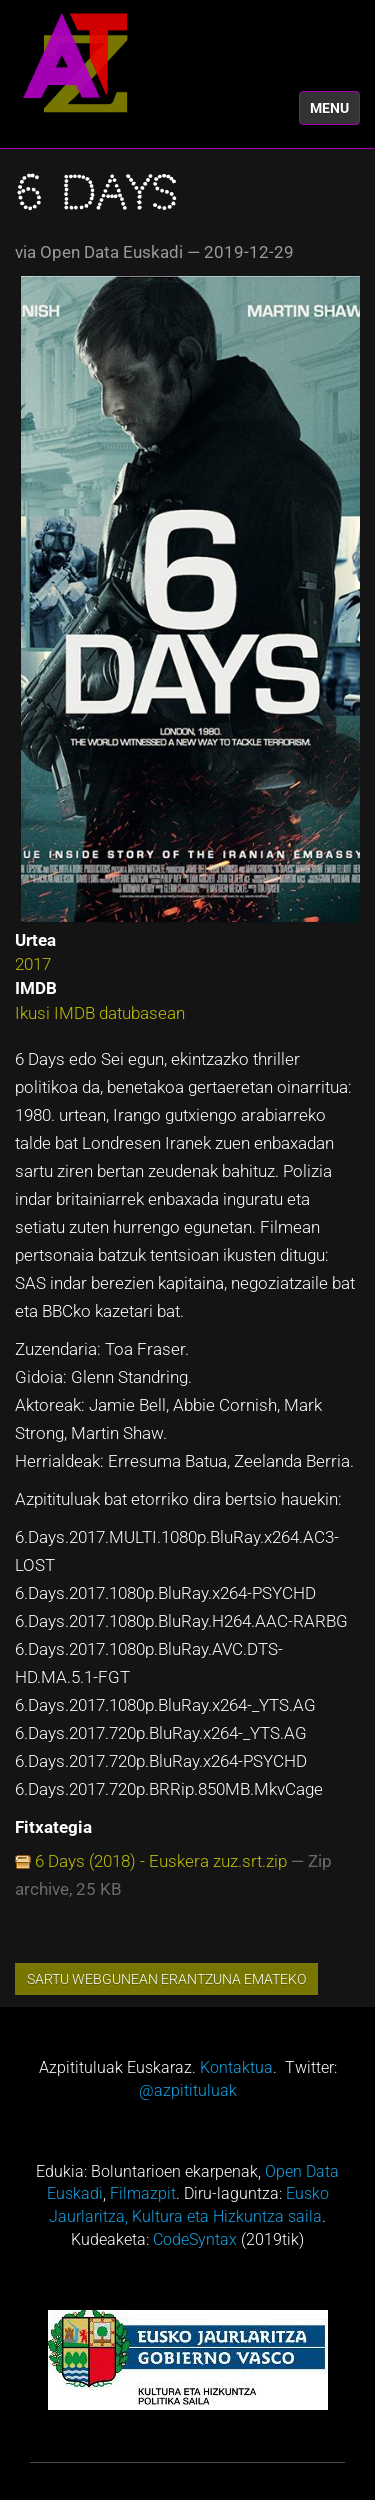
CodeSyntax (195, 2239)
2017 (33, 964)
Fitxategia (53, 1827)
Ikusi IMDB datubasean (100, 1013)
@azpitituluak (188, 2090)
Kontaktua (236, 2067)
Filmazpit (143, 2193)
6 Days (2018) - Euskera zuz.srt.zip (161, 1861)
